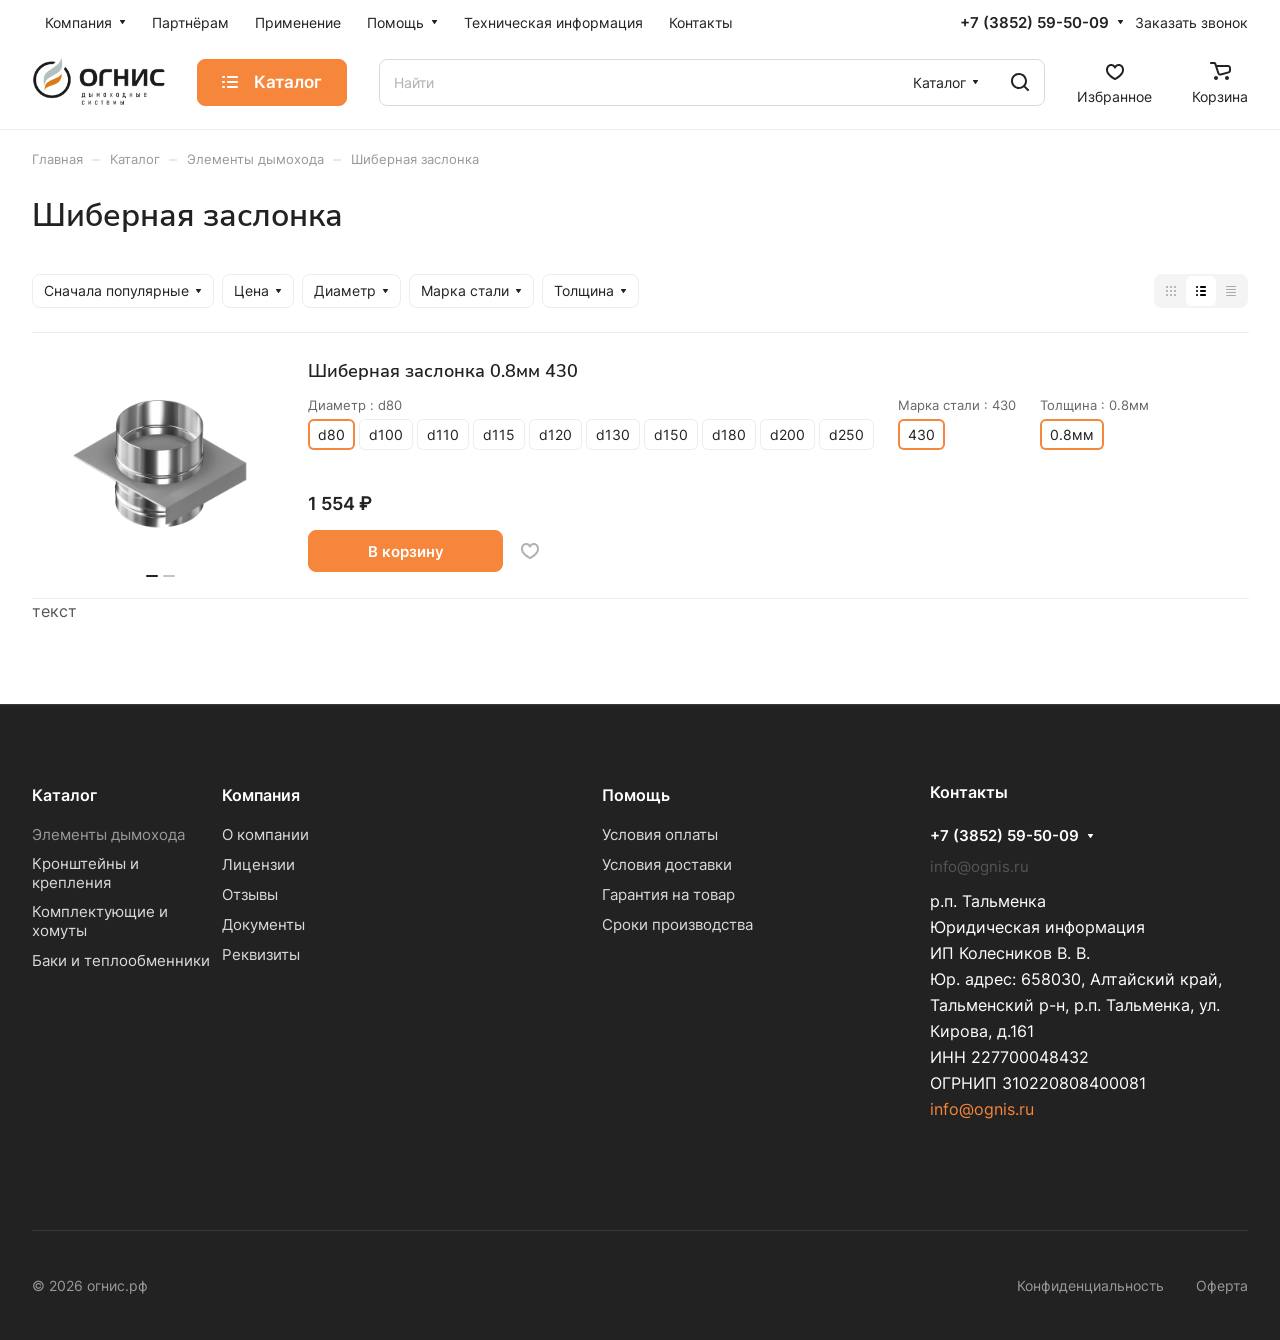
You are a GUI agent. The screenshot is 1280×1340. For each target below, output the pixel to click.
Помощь (636, 795)
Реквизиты (261, 954)
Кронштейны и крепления (85, 873)
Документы (263, 924)
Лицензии (258, 864)
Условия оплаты (660, 834)
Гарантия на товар (668, 894)
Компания (261, 795)
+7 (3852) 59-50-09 (1034, 23)
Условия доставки (667, 864)
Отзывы (250, 894)
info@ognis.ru (982, 1109)
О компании (265, 834)
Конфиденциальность (1090, 1285)
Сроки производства (677, 924)
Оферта (1222, 1285)
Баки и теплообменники (121, 960)
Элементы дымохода (108, 834)
